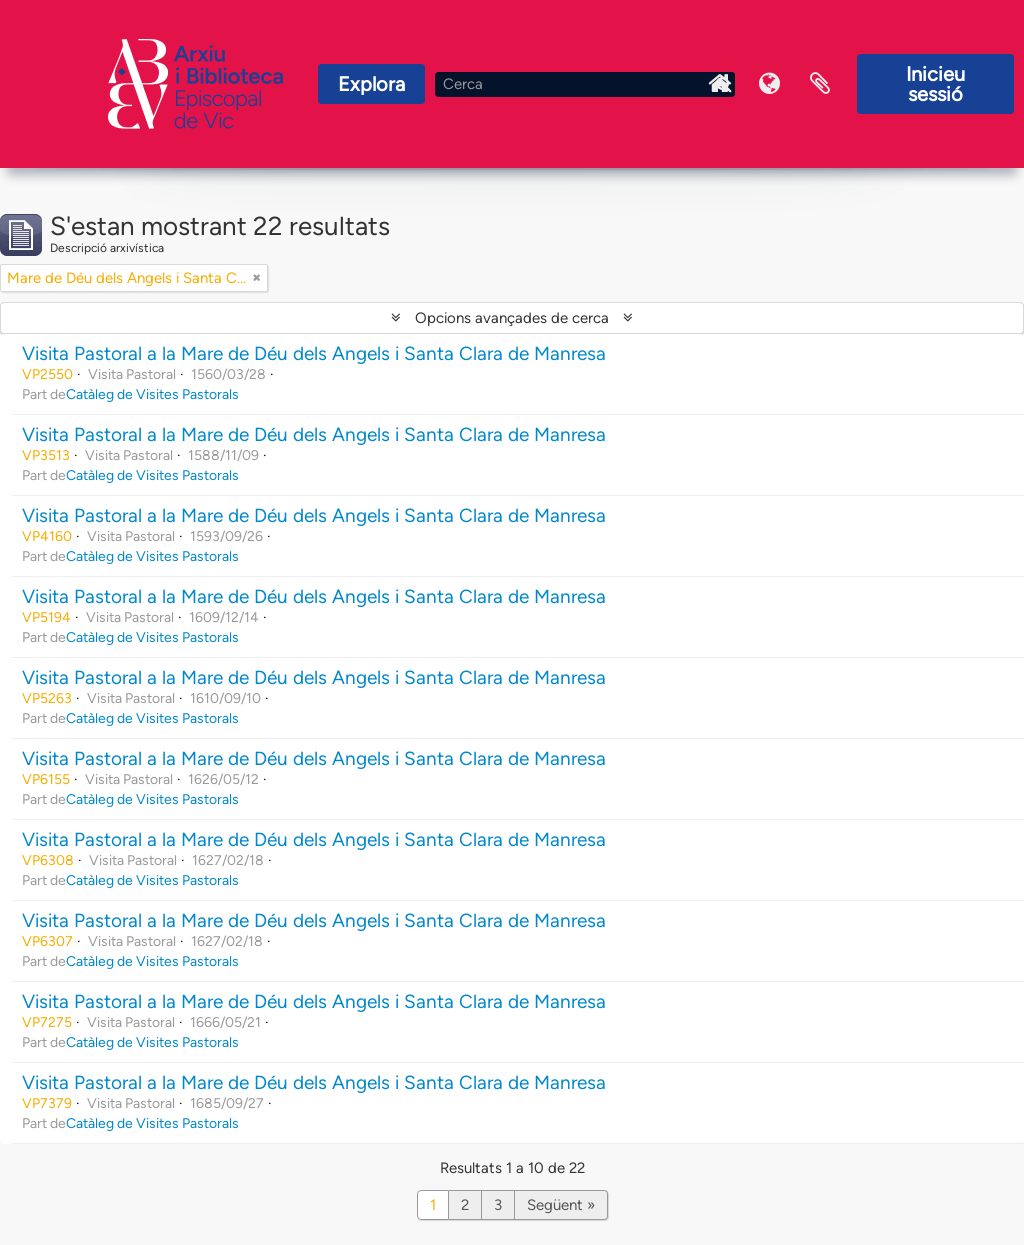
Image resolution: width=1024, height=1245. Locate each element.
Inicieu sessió (935, 84)
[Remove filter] (257, 278)
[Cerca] (585, 84)
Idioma (770, 84)
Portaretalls (820, 84)
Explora (371, 84)
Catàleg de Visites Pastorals (152, 394)
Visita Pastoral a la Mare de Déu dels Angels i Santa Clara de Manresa (314, 353)
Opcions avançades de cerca (512, 318)
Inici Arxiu (720, 84)
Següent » (561, 1205)
